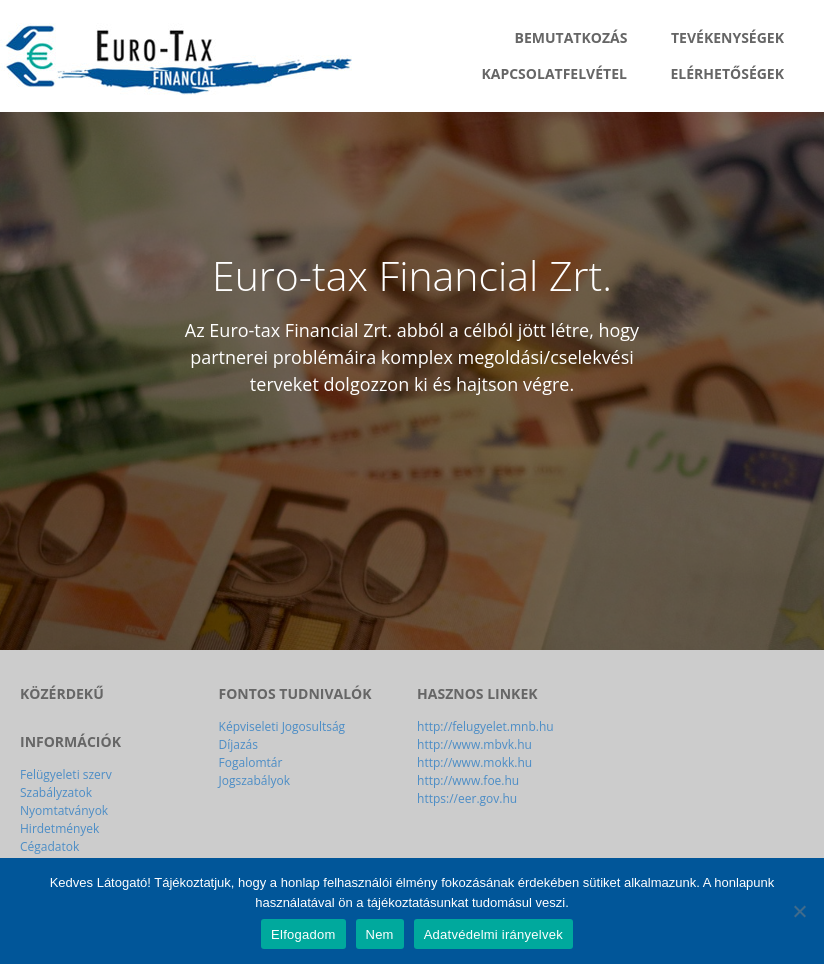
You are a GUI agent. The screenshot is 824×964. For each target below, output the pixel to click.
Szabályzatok (56, 792)
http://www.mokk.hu (474, 762)
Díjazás (238, 744)
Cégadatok (49, 846)
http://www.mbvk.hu (474, 744)
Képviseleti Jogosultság (282, 726)
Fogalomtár (251, 762)
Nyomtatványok (64, 810)
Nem (380, 934)
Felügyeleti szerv (66, 774)
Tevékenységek (727, 37)
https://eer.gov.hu (467, 798)
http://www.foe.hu (468, 780)
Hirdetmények (59, 828)
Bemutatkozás (571, 37)
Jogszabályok (255, 780)
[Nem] (799, 911)
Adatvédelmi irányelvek (493, 934)
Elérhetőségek (727, 73)
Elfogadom (303, 934)
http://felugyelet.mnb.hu (485, 726)
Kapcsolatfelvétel (553, 73)
